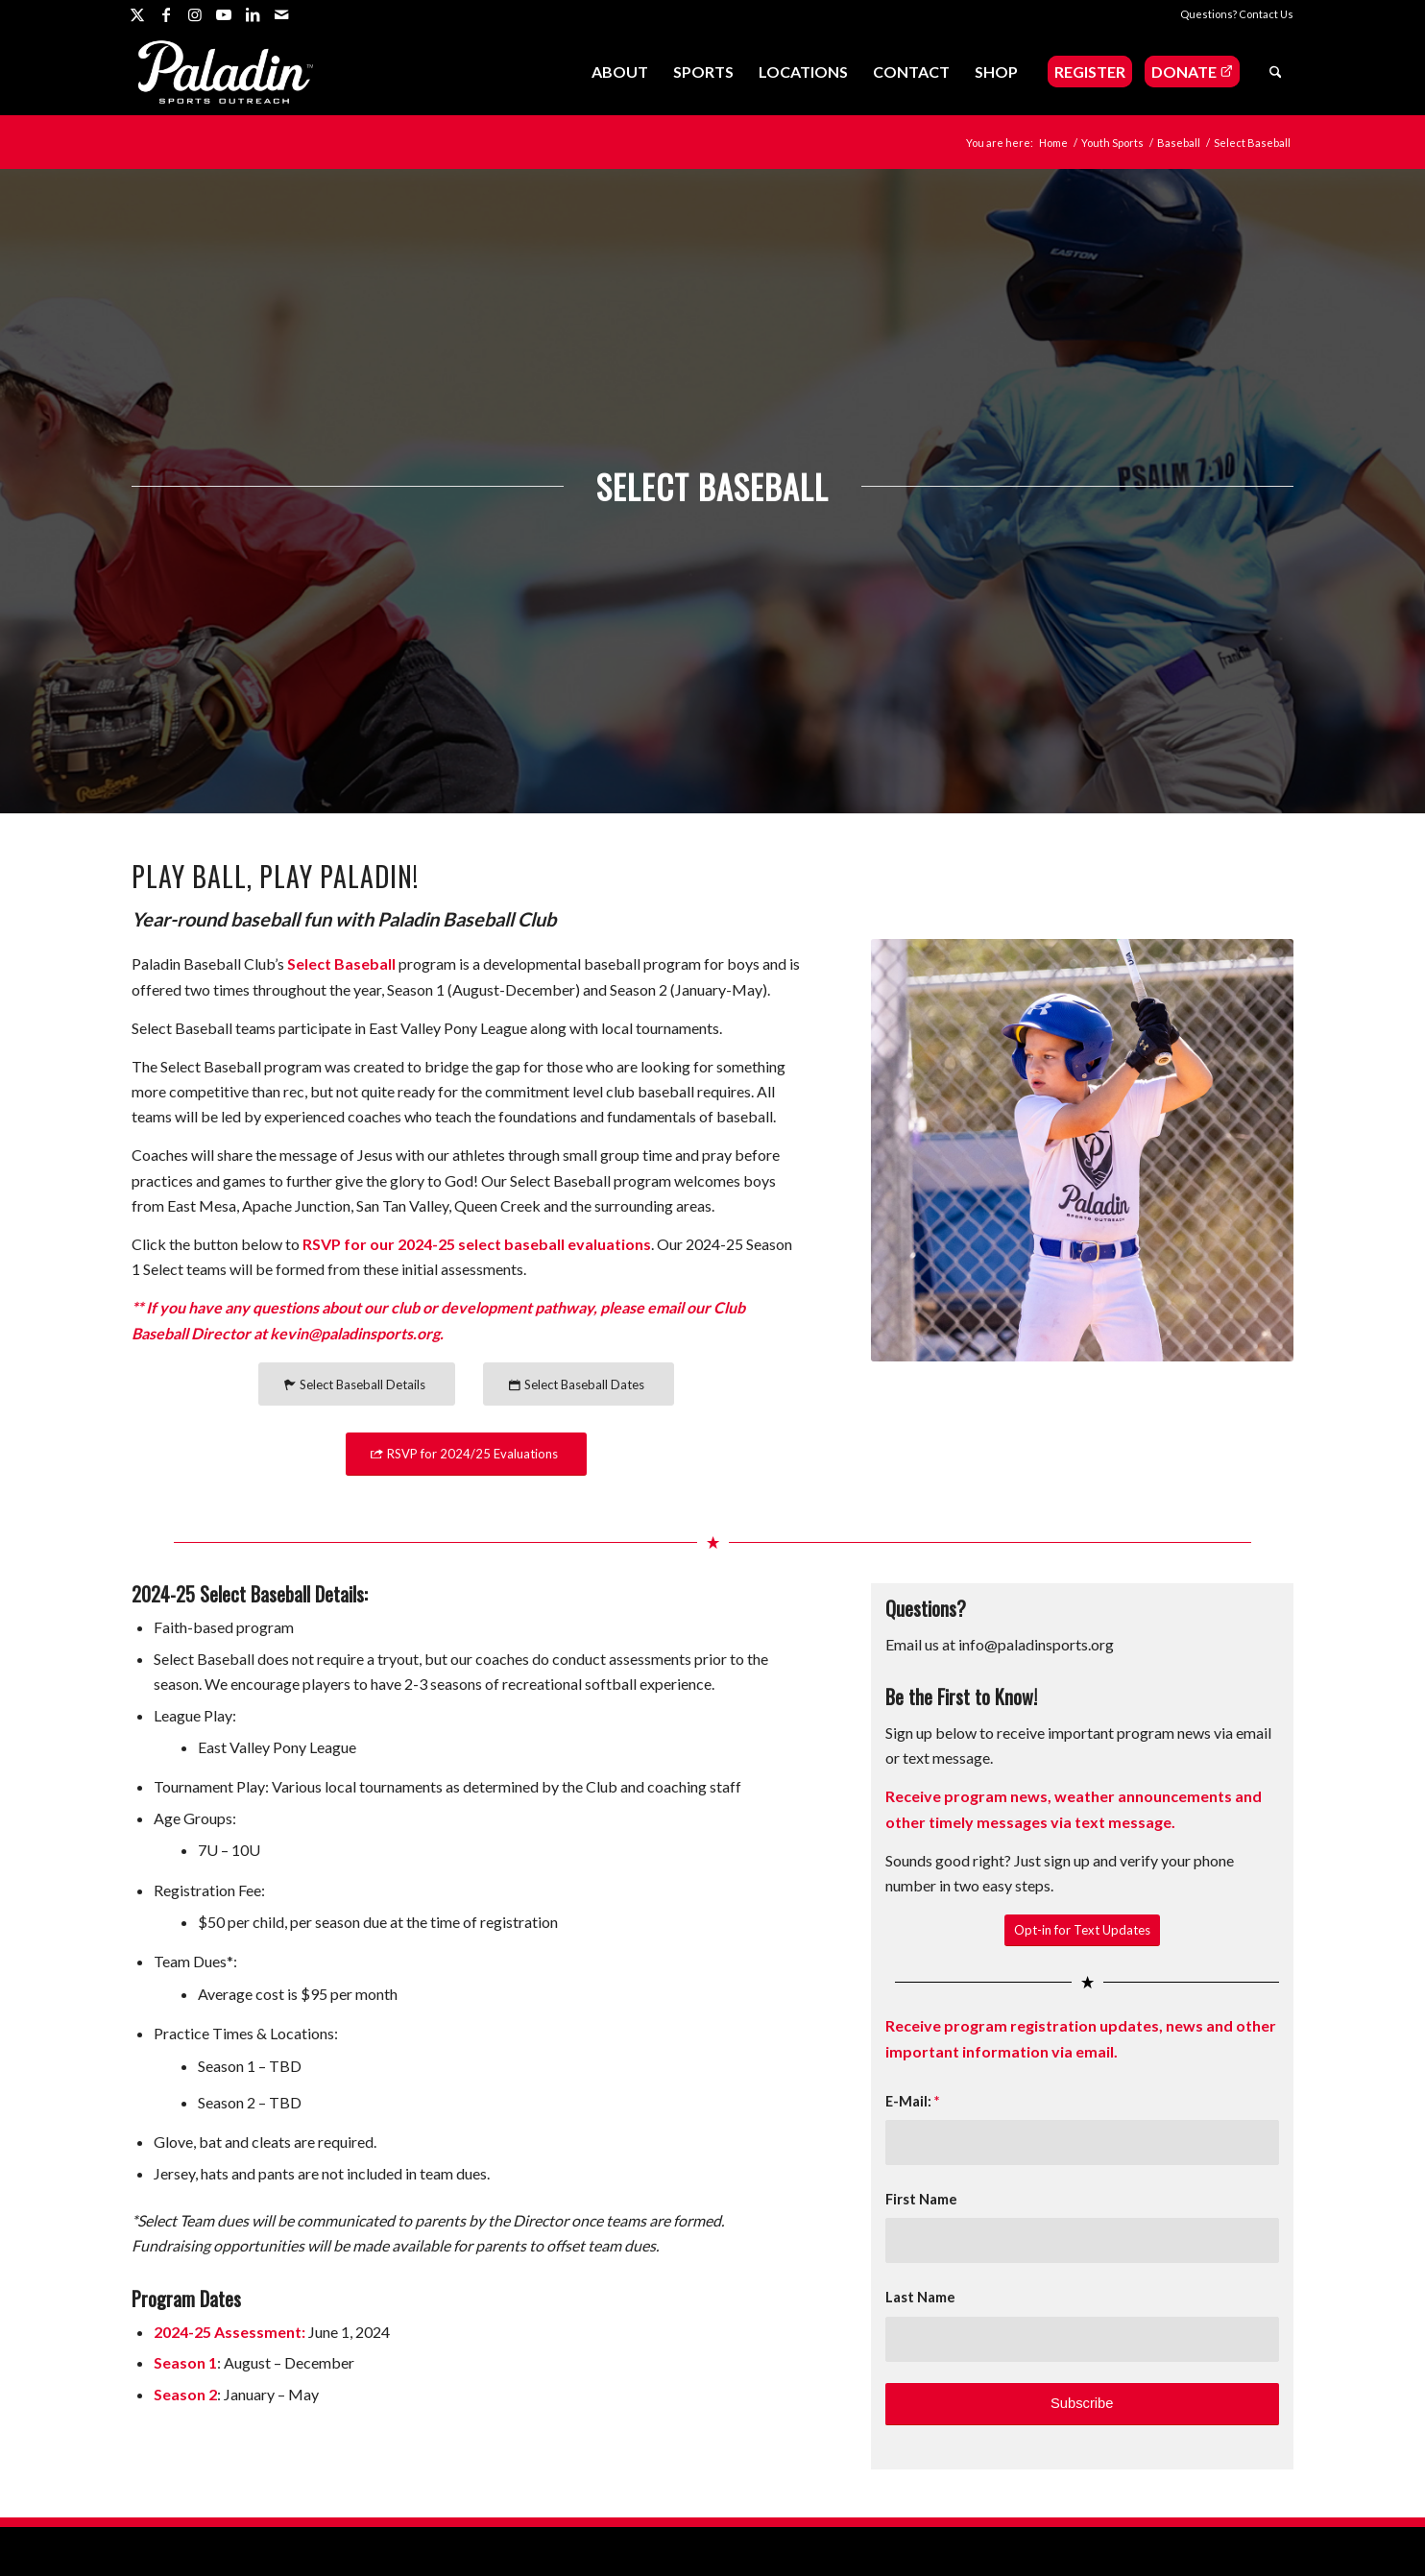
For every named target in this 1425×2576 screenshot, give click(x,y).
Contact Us (1266, 14)
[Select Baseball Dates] (578, 1384)
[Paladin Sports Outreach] (226, 72)
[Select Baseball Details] (356, 1384)
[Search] (1275, 72)
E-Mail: (912, 2100)
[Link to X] (137, 14)
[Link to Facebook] (166, 14)
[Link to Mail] (281, 14)
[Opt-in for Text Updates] (1082, 1930)
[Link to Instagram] (194, 14)
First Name (921, 2198)
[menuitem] (620, 72)
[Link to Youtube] (223, 14)
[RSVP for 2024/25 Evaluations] (466, 1454)
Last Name (920, 2296)
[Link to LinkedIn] (252, 14)
